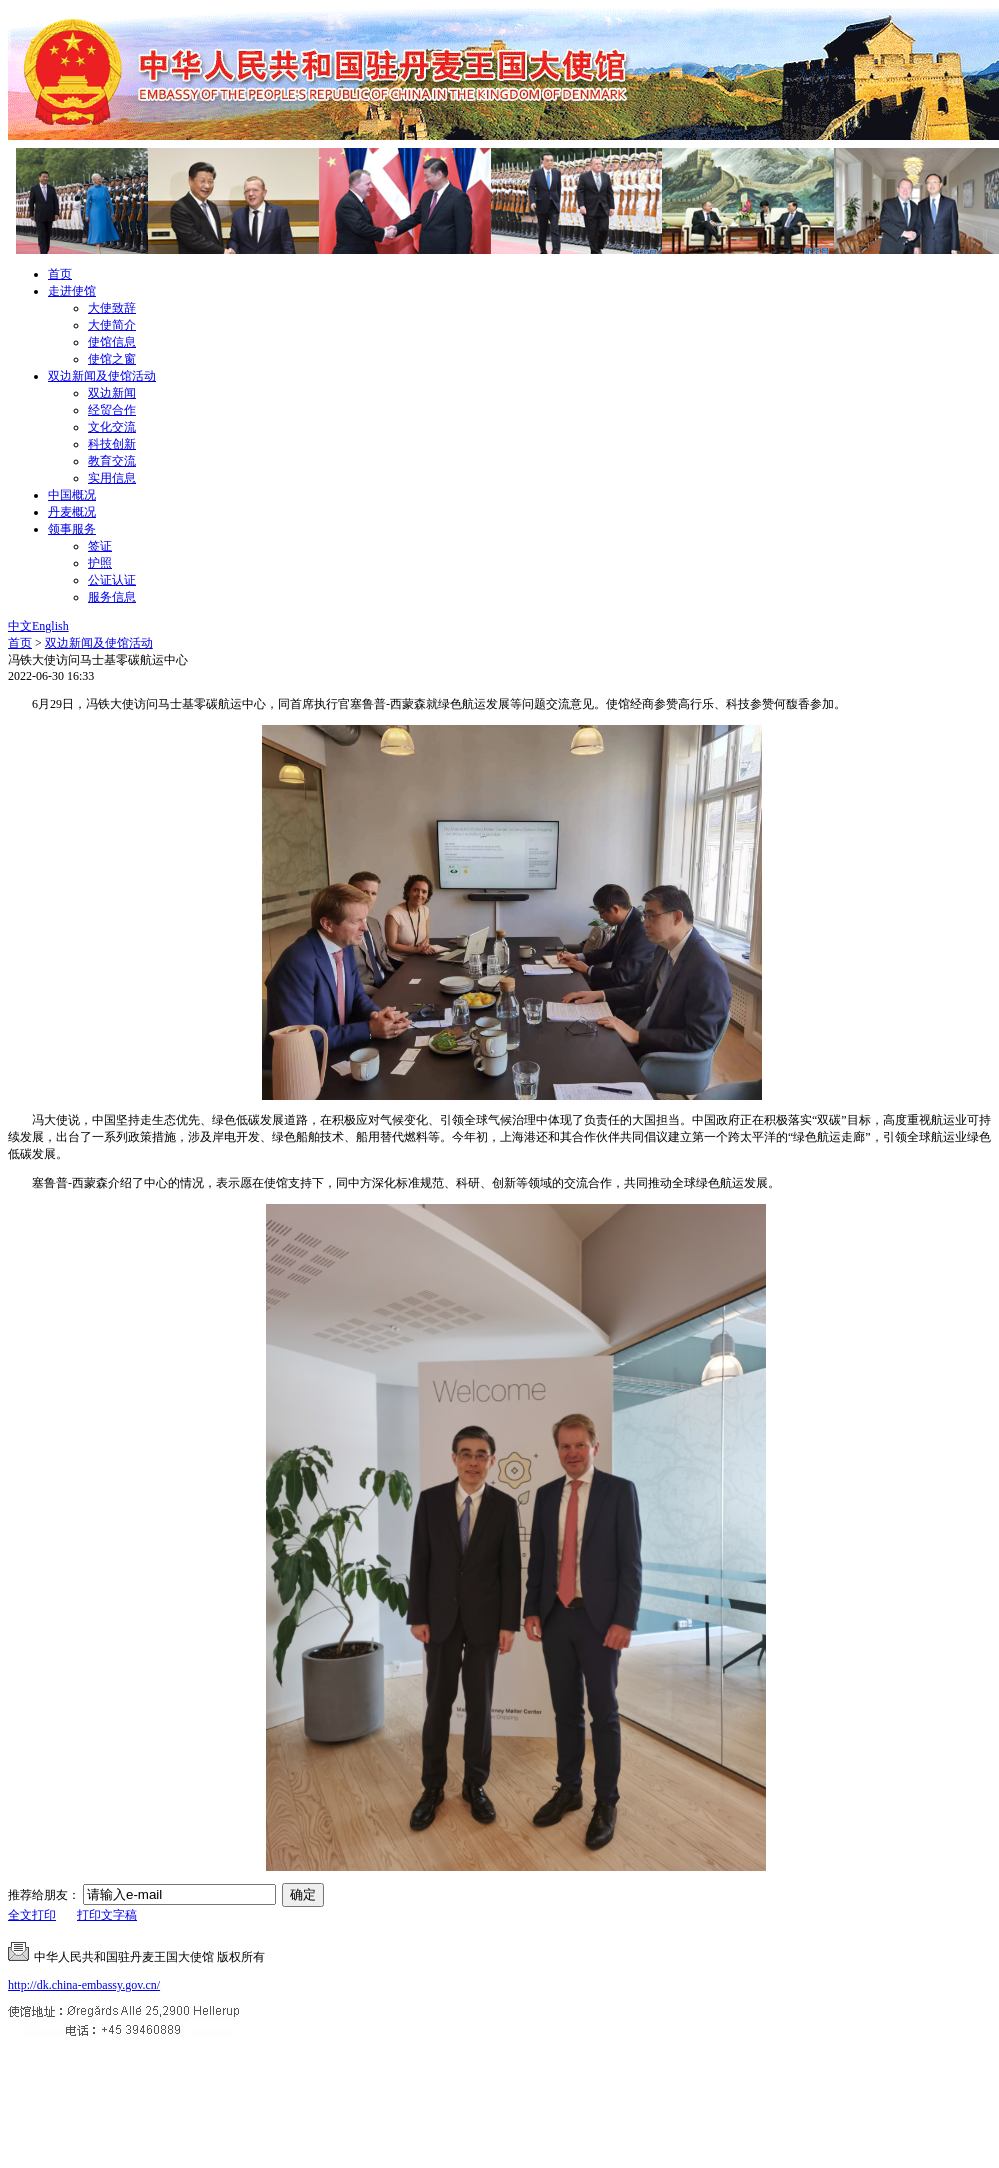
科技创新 (112, 444)
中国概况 (72, 495)
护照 (100, 563)
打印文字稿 (107, 1915)
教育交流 (112, 461)
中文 (20, 626)
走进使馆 (72, 291)
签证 (100, 546)
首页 (60, 274)
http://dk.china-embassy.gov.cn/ (84, 1985)
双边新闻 (112, 393)
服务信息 (112, 597)
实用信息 (112, 478)
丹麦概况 (72, 512)
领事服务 (72, 529)
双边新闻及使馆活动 (102, 376)
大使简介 (112, 325)
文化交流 (112, 427)
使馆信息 (112, 342)
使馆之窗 (112, 359)
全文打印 (32, 1915)
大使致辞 (112, 308)
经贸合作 (112, 410)
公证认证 (112, 580)
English (50, 626)
